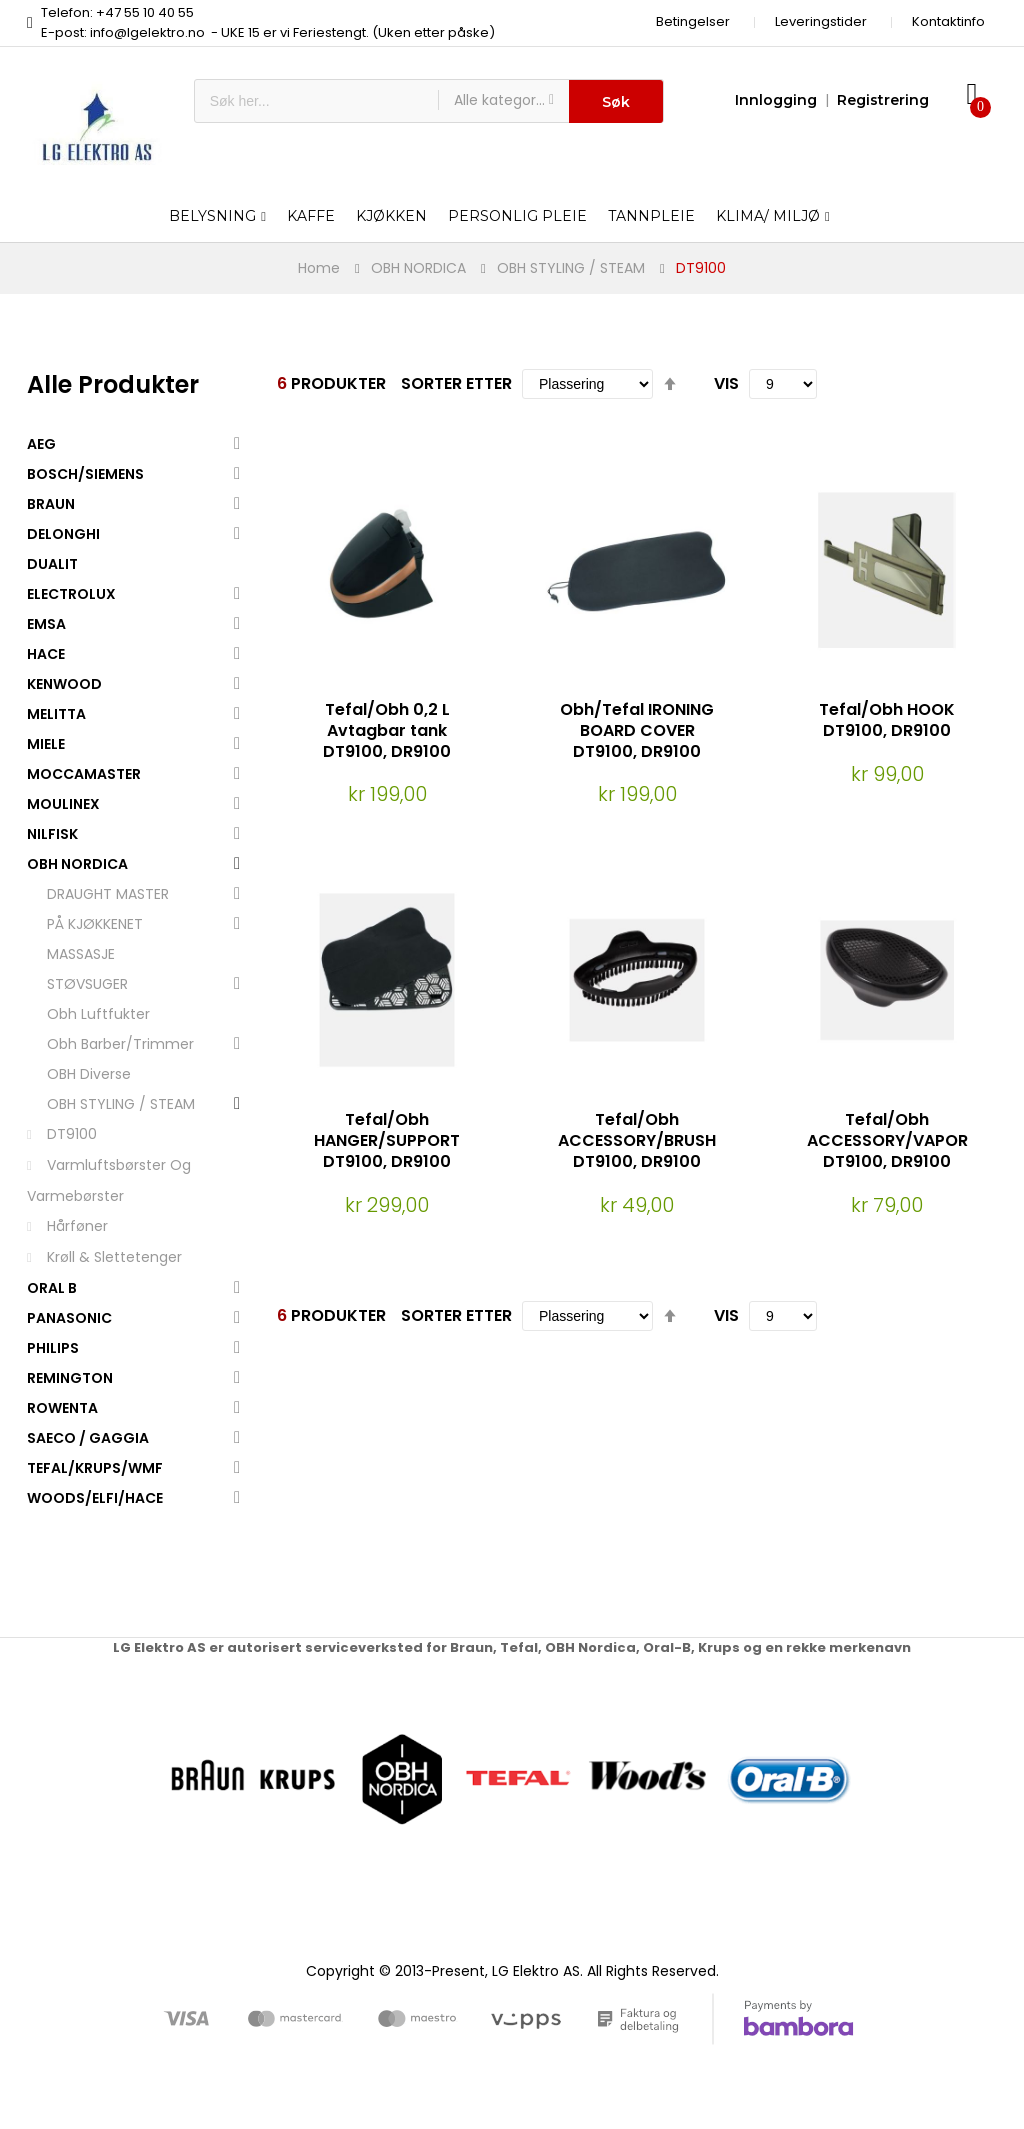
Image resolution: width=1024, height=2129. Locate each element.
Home (319, 268)
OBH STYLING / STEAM (571, 268)
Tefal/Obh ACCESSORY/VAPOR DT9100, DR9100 (887, 1140)
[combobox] (316, 101)
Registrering (883, 100)
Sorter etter (456, 383)
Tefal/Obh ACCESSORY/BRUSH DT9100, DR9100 (637, 1140)
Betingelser (693, 21)
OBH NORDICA (418, 268)
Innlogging (776, 100)
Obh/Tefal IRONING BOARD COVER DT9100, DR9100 (637, 730)
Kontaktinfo (948, 21)
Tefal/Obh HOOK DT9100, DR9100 (887, 720)
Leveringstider (821, 21)
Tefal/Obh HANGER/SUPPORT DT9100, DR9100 (387, 1140)
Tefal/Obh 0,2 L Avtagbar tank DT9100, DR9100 (387, 730)
